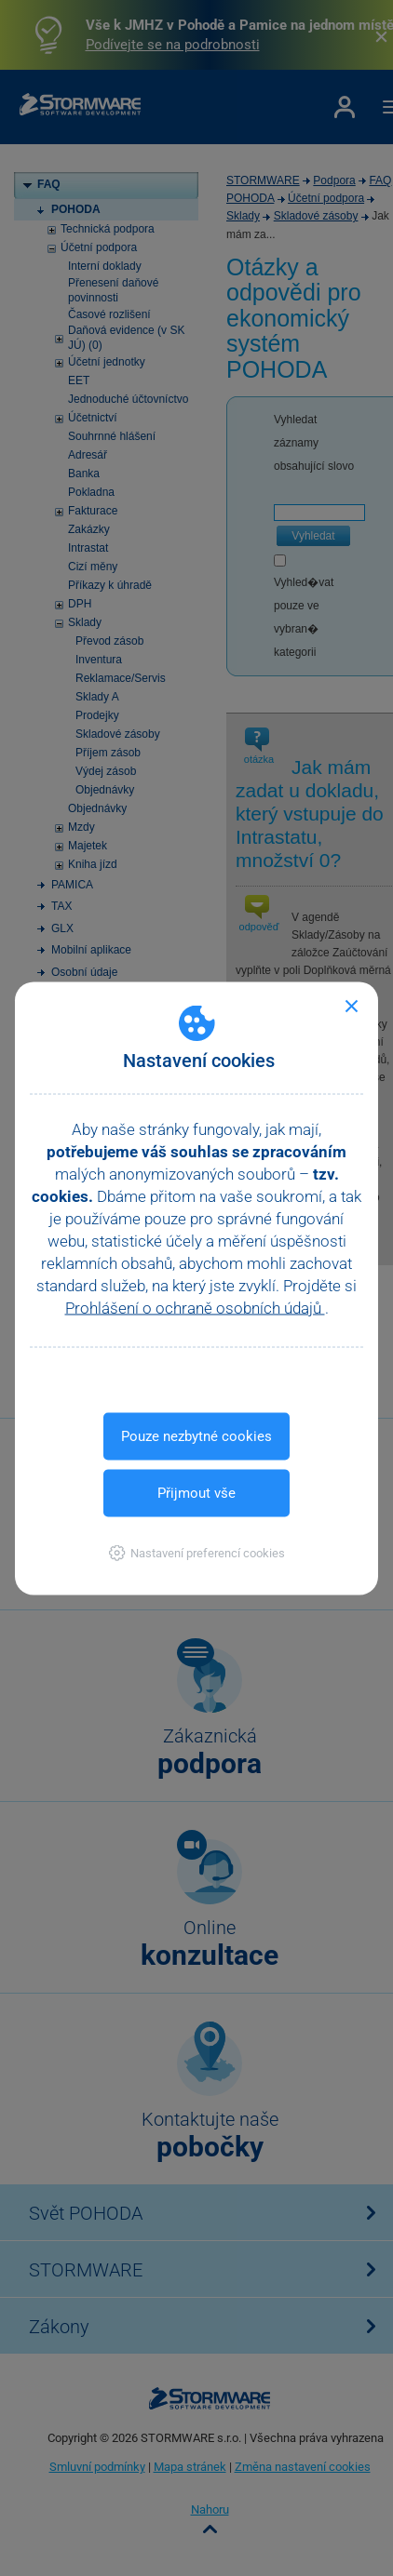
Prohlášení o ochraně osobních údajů (195, 1307)
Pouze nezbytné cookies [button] (196, 1435)
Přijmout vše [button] (196, 1492)
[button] (197, 1552)
